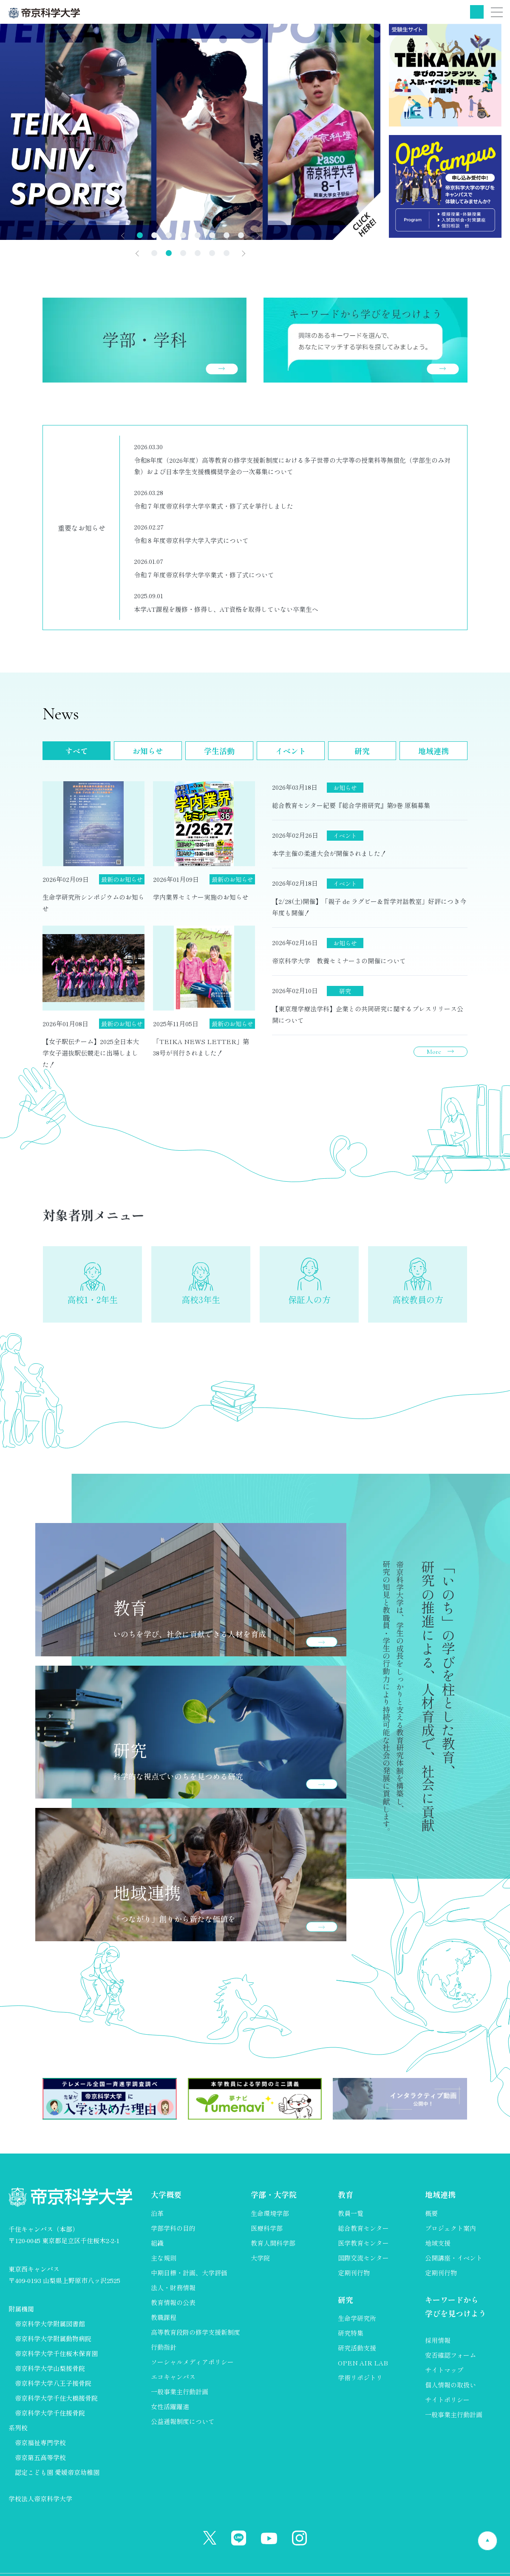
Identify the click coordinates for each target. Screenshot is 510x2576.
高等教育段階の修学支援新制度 (195, 2332)
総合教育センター (363, 2228)
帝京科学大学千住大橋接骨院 (56, 2397)
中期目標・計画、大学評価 (189, 2272)
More (434, 1051)
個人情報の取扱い (450, 2384)
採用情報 (437, 2340)
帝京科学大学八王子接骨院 (53, 2383)
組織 (157, 2242)
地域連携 (433, 750)
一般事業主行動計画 (179, 2391)
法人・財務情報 (173, 2287)
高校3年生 (200, 1299)
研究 (362, 750)
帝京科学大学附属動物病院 (53, 2338)
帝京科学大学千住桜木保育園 (56, 2353)
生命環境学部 (270, 2213)
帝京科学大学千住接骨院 (50, 2412)
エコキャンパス (173, 2376)
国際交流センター (363, 2257)
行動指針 (163, 2346)
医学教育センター (363, 2242)
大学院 (260, 2257)
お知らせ (148, 750)
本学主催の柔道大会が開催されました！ (329, 853)
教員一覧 (350, 2213)
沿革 (157, 2213)
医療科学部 (267, 2228)
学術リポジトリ (360, 2377)
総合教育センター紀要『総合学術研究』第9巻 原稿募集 (351, 805)
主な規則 (163, 2257)
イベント (290, 750)
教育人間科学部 (273, 2242)
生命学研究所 (357, 2318)
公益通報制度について (183, 2421)
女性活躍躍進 (170, 2406)
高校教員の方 (417, 1299)
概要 (431, 2213)
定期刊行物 (354, 2272)
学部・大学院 (274, 2194)
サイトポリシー (447, 2399)
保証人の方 (309, 1299)
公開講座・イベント (453, 2257)
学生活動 (219, 750)
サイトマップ (444, 2369)
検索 (477, 12)
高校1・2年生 (92, 1299)
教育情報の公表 (173, 2302)
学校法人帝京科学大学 (40, 2498)
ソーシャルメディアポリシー (192, 2361)
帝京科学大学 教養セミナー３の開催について (339, 960)
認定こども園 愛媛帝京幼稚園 (57, 2472)
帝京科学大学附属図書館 (50, 2323)
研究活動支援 (357, 2347)
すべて (76, 750)
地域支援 (437, 2242)
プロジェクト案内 (450, 2228)
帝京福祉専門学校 (40, 2442)
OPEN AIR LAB (363, 2362)
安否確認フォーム (450, 2355)
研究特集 (350, 2332)
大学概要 (166, 2194)
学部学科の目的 (173, 2228)
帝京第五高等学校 (40, 2457)
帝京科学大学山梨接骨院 (50, 2368)
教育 (345, 2194)
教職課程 (163, 2317)
